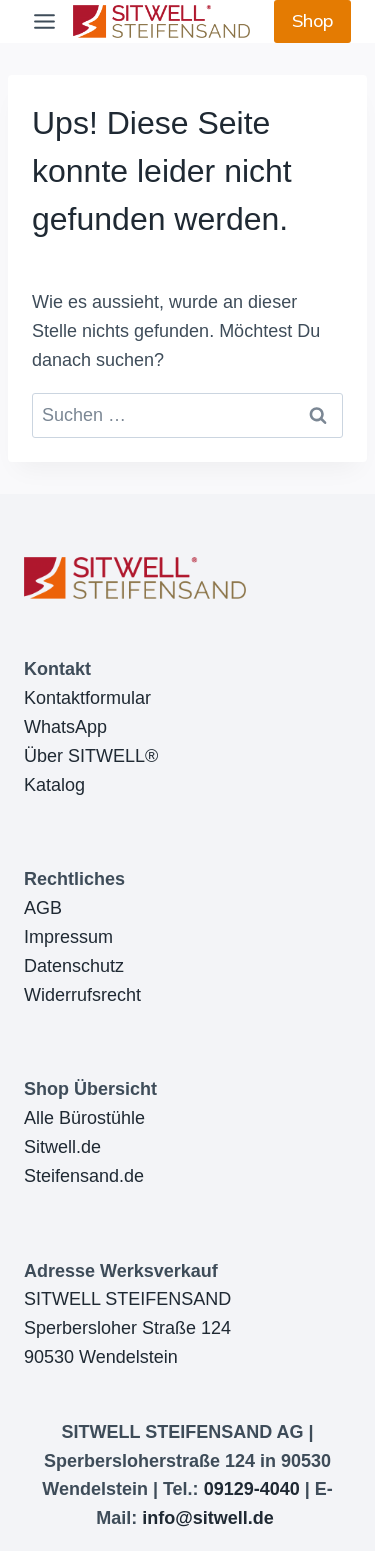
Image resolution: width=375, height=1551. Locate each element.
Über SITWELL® (91, 756)
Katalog (54, 785)
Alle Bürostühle (84, 1118)
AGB (43, 908)
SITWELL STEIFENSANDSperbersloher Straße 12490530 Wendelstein (127, 1328)
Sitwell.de (62, 1147)
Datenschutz (74, 966)
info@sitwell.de (208, 1518)
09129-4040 (252, 1489)
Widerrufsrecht (82, 995)
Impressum (68, 937)
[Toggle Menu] (44, 21)
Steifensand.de (84, 1176)
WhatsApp (65, 727)
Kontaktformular (87, 698)
